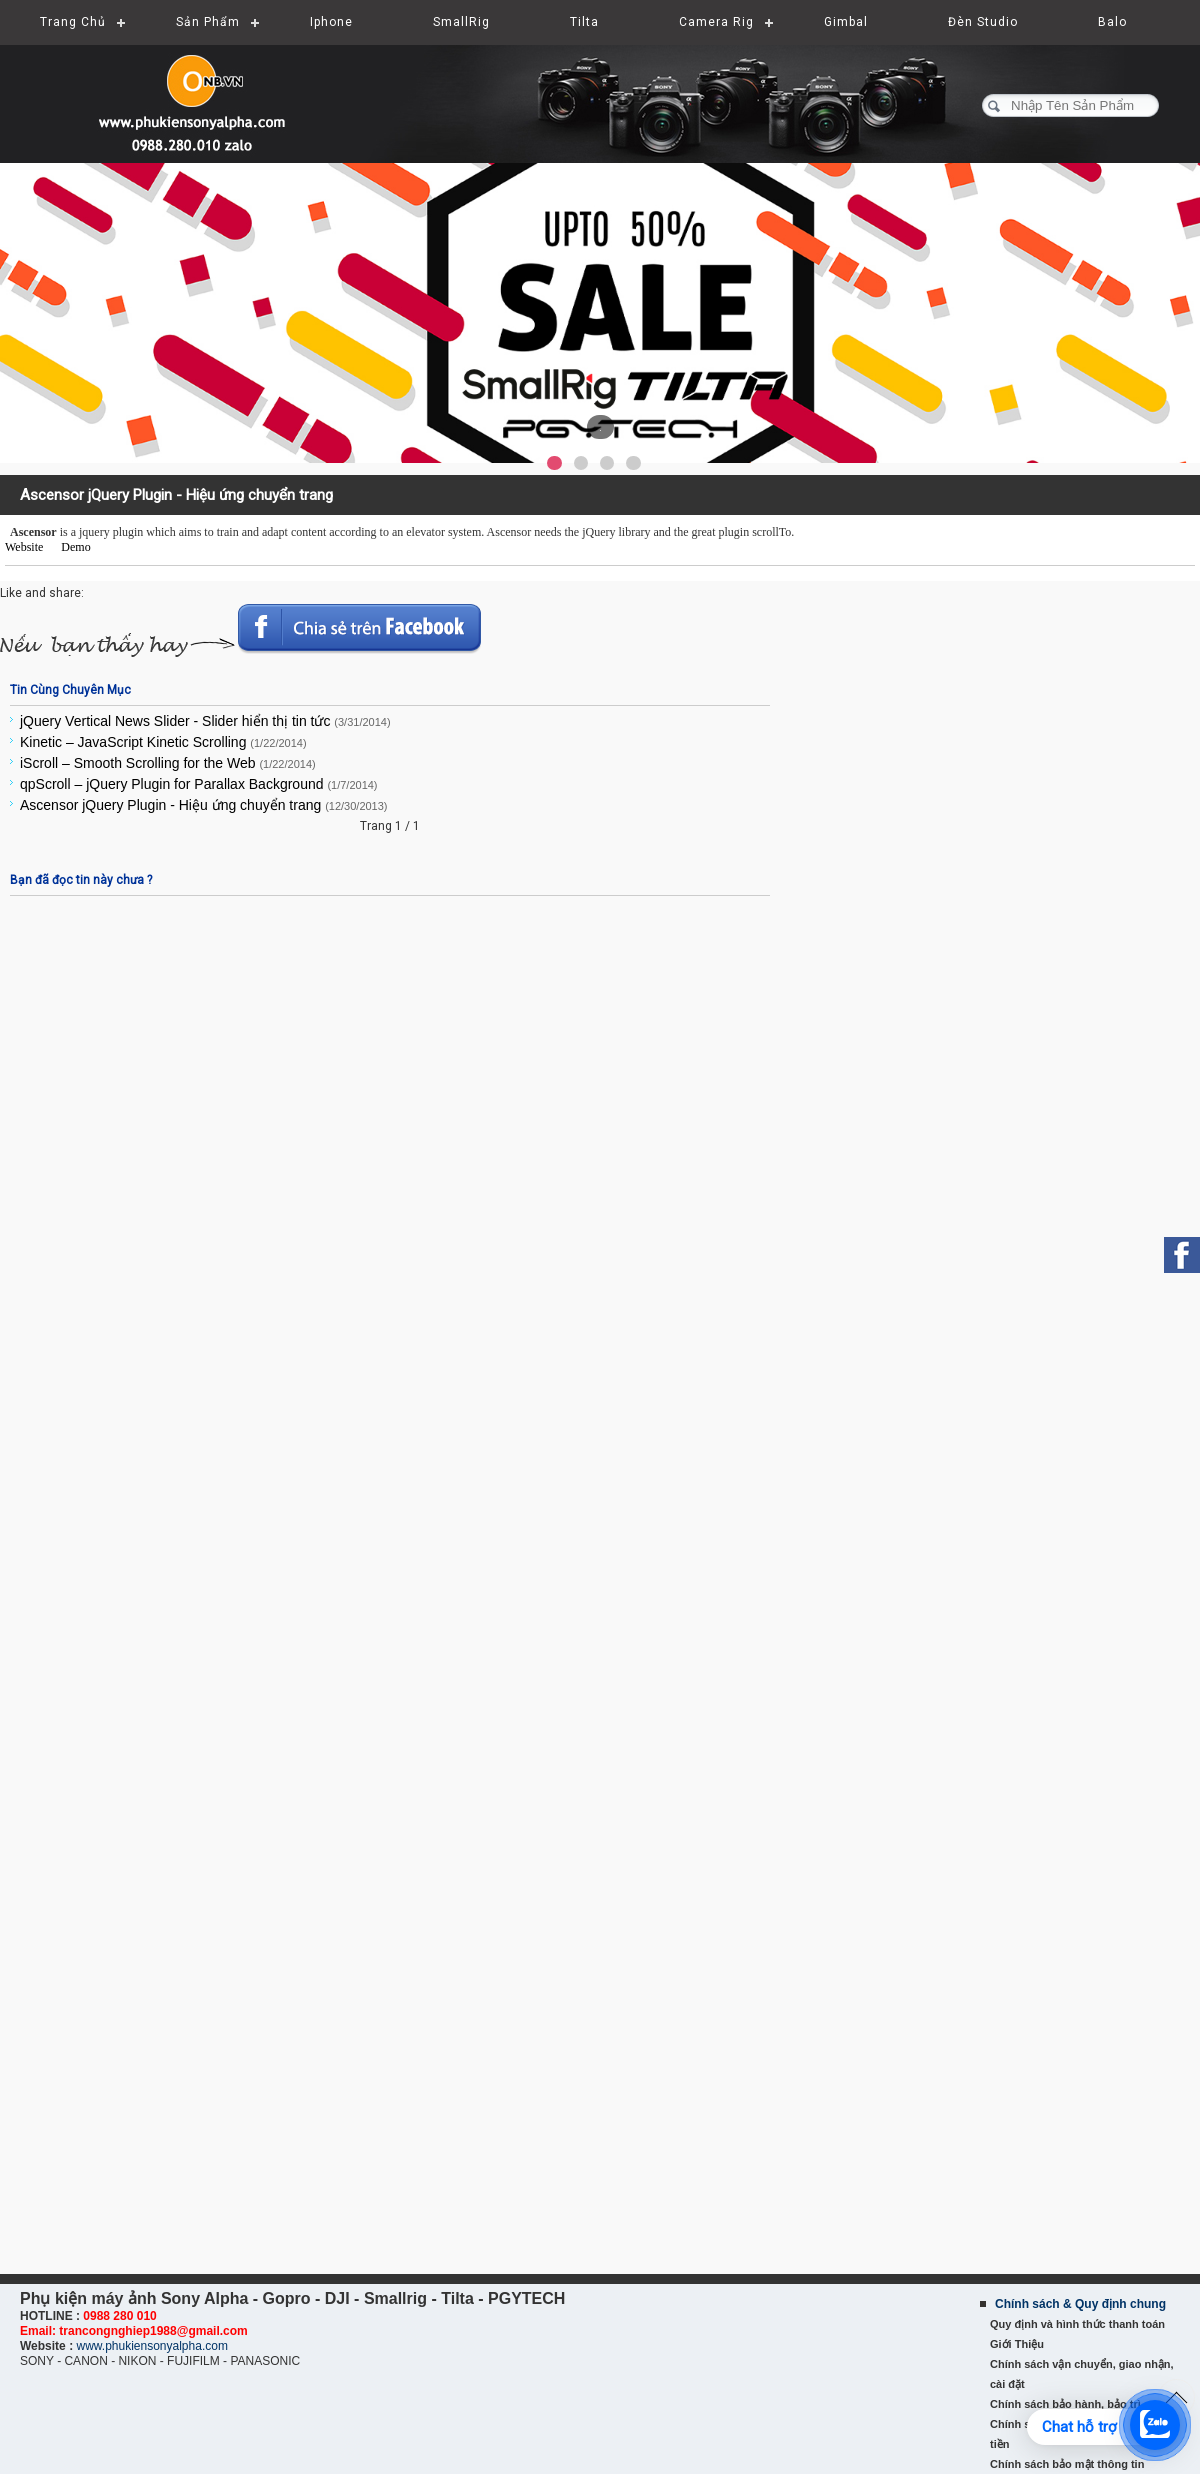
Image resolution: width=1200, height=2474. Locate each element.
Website (24, 547)
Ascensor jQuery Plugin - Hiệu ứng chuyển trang (204, 805)
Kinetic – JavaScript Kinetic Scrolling (163, 742)
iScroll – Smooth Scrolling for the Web (168, 763)
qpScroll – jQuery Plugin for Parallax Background (199, 784)
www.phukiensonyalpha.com (151, 2346)
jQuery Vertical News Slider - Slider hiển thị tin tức (205, 721)
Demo (75, 547)
